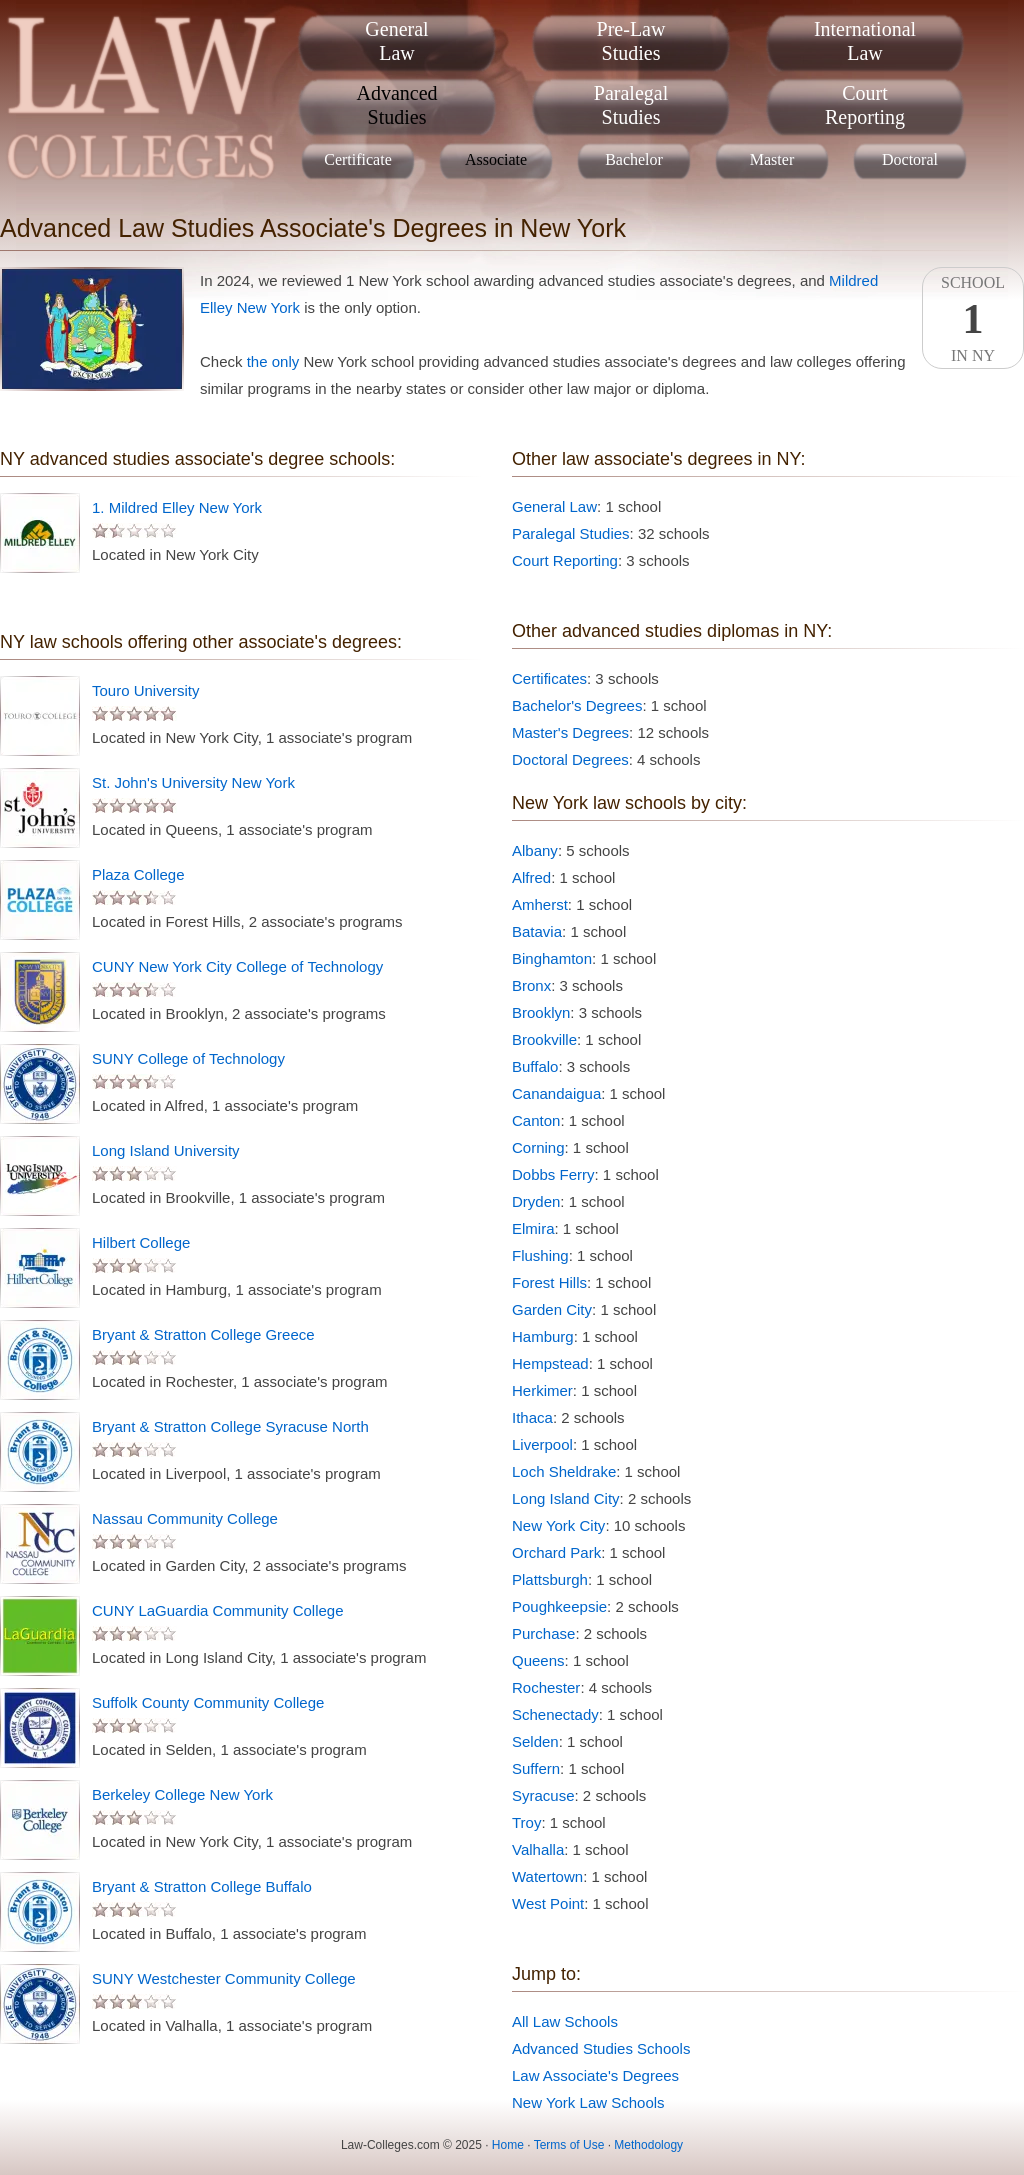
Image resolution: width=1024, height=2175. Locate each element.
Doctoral (910, 159)
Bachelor (634, 159)
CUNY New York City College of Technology (237, 966)
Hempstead (550, 1363)
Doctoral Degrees (570, 759)
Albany (535, 850)
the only (273, 361)
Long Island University (166, 1150)
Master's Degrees (570, 732)
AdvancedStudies (396, 105)
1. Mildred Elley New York (177, 507)
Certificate (358, 159)
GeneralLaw (396, 41)
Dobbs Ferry (553, 1174)
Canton (536, 1120)
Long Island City (566, 1498)
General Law (554, 506)
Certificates (549, 678)
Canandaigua (556, 1093)
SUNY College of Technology (188, 1058)
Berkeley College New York (182, 1794)
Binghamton (552, 958)
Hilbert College (141, 1242)
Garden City (552, 1309)
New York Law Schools (588, 2102)
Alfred (531, 877)
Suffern (536, 1768)
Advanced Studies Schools (601, 2048)
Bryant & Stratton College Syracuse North (230, 1426)
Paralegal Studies (571, 533)
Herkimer (542, 1390)
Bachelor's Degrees (577, 705)
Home (508, 2145)
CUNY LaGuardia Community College (218, 1610)
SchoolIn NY (973, 319)
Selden (535, 1741)
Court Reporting (565, 560)
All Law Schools (565, 2021)
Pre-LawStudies (631, 41)
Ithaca (532, 1417)
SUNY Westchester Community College (224, 1978)
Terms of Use (569, 2145)
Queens (538, 1660)
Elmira (533, 1228)
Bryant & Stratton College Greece (203, 1334)
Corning (538, 1147)
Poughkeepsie (559, 1606)
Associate (496, 159)
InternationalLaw (865, 41)
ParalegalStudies (631, 105)
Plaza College (138, 874)
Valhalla (538, 1849)
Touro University (146, 690)
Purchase (543, 1633)
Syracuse (543, 1795)
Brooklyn (541, 1012)
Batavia (537, 931)
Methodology (648, 2145)
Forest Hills (549, 1282)
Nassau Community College (185, 1518)
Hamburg (543, 1336)
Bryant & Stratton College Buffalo (202, 1886)
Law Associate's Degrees (595, 2075)
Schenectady (555, 1714)
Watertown (547, 1876)
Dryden (536, 1201)
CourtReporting (865, 105)
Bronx (531, 985)
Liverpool (542, 1444)
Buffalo (535, 1066)
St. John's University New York (193, 782)
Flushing (540, 1255)
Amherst (540, 904)
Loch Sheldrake (564, 1471)
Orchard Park (556, 1552)
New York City (558, 1525)
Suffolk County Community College (208, 1702)
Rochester (546, 1687)
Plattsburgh (550, 1579)
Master (772, 159)
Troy (526, 1822)
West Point (548, 1903)
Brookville (544, 1039)
